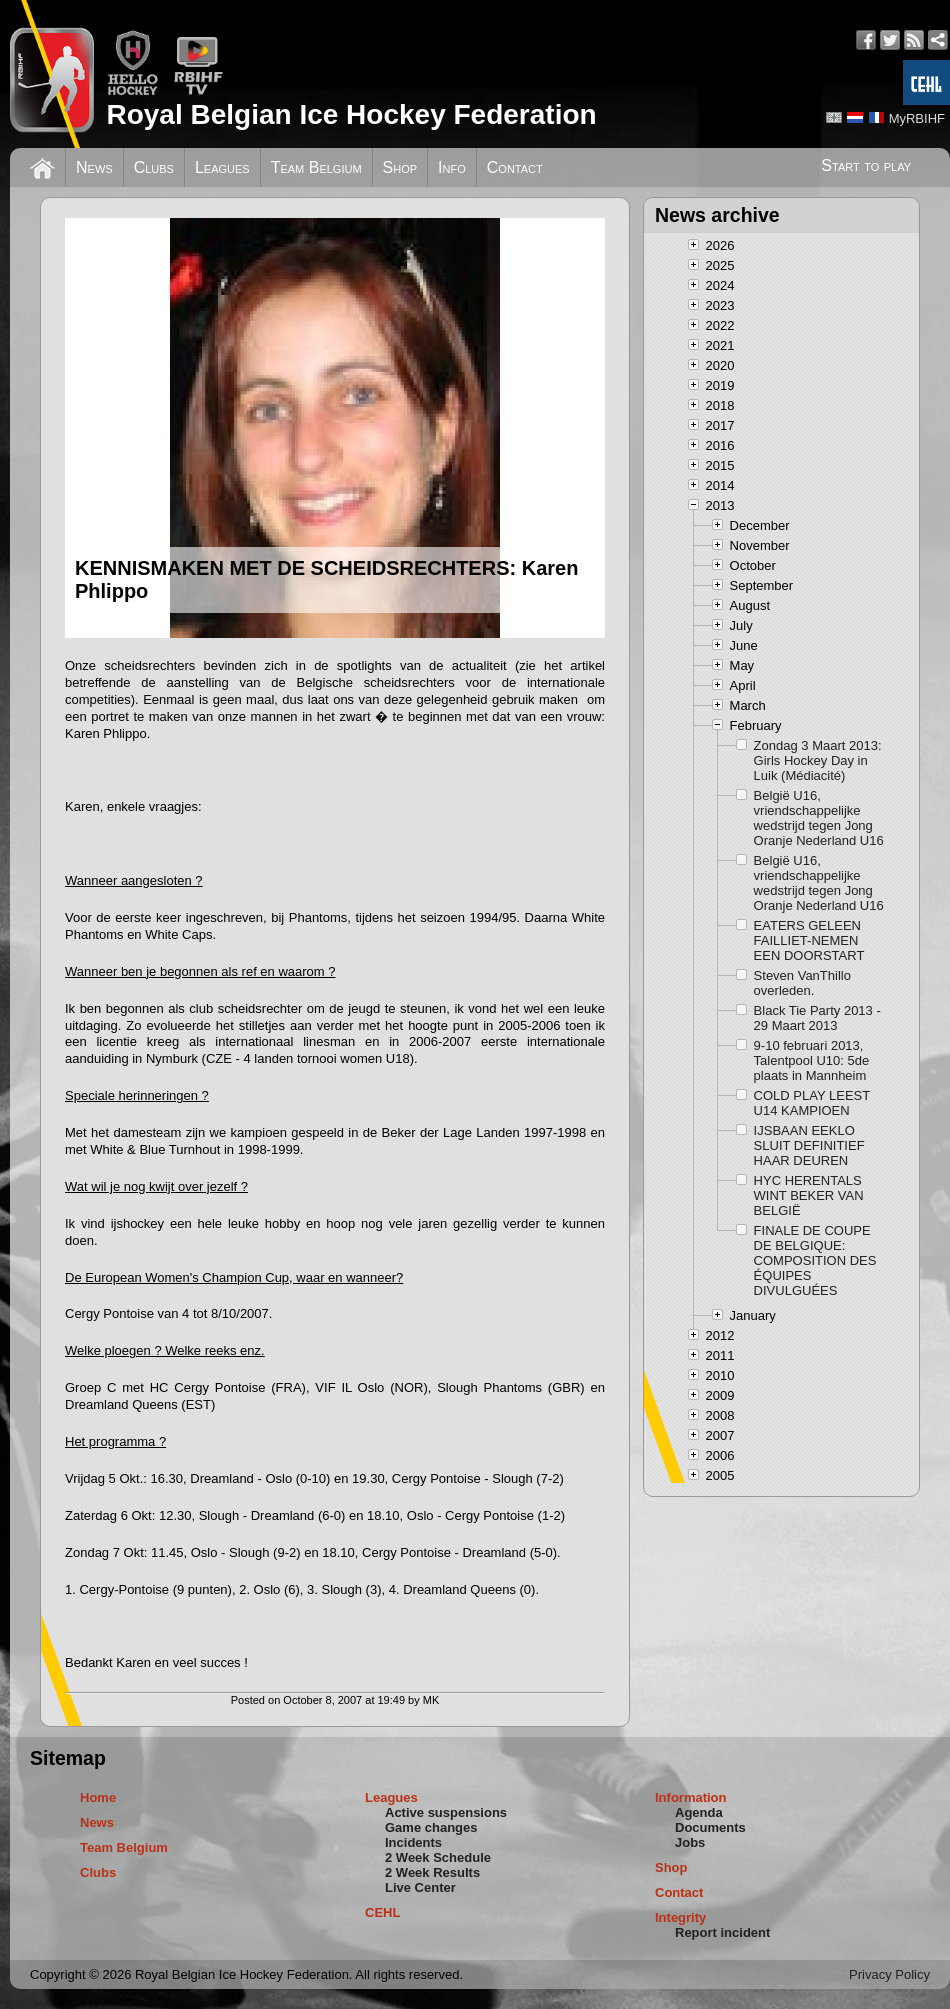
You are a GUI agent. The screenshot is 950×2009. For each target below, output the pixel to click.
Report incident (722, 1932)
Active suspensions (446, 1812)
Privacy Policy (889, 1974)
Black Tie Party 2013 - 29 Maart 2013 (817, 1018)
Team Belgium (316, 167)
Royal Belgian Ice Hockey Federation (351, 114)
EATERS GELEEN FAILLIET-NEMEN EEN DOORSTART (809, 940)
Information (691, 1797)
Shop (400, 167)
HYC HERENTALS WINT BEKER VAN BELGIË (809, 1195)
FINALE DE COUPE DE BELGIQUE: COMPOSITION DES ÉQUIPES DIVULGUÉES (815, 1260)
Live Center (420, 1887)
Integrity (680, 1917)
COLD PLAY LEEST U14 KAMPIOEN (812, 1103)
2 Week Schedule (438, 1857)
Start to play (866, 165)
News (94, 167)
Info (452, 167)
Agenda (699, 1812)
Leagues (222, 167)
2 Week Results (432, 1872)
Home (98, 1797)
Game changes (431, 1827)
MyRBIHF (917, 118)
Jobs (690, 1842)
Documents (710, 1827)
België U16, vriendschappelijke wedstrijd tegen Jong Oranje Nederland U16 (819, 818)
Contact (515, 167)
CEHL (382, 1912)
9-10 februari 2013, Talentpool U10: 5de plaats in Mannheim (812, 1060)
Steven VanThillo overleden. (802, 983)
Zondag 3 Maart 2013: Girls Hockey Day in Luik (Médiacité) (818, 760)
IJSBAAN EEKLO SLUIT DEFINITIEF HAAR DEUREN (809, 1145)
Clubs (154, 167)
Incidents (413, 1842)
